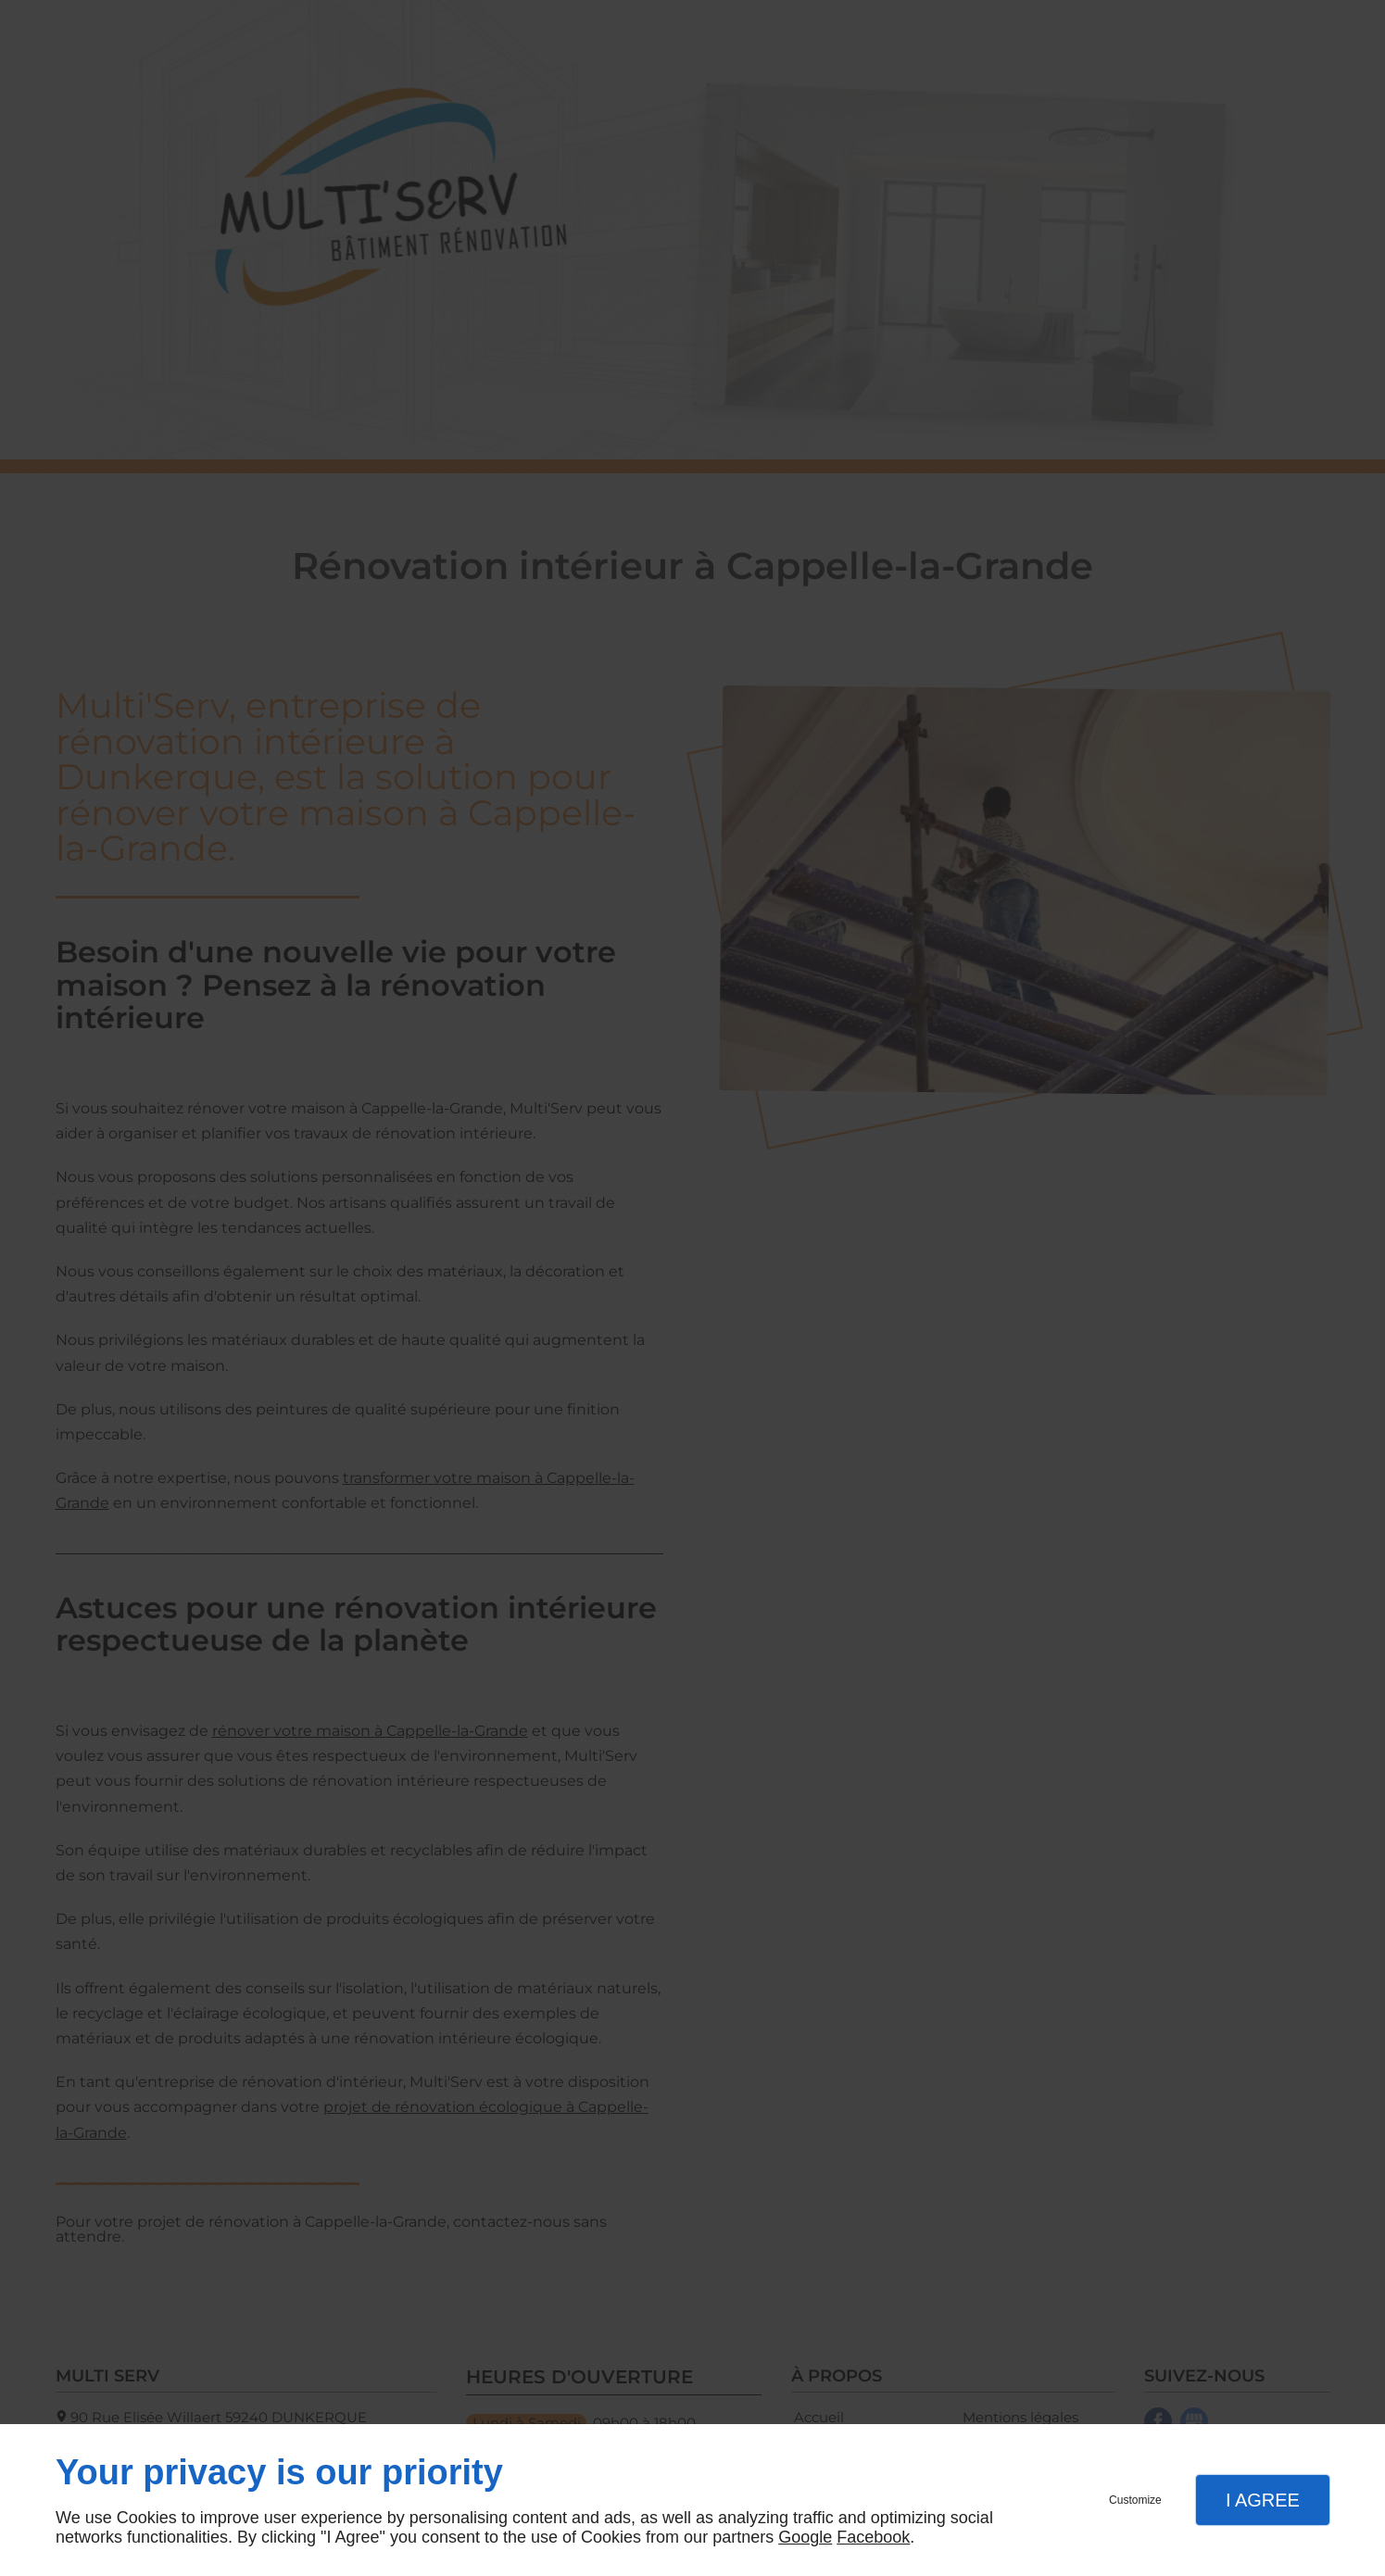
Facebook (873, 2537)
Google (805, 2537)
